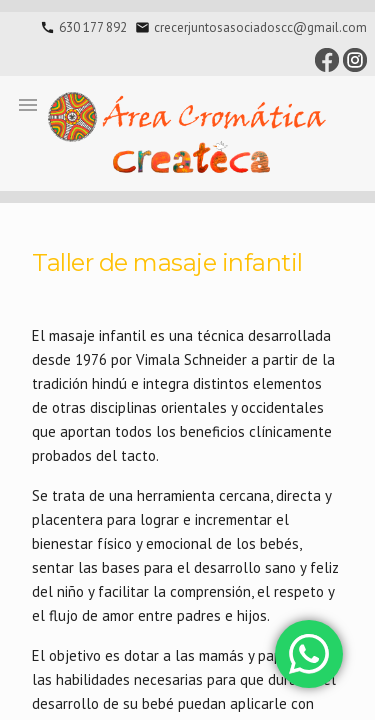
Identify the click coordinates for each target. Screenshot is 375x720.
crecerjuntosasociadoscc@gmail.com (260, 27)
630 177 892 (93, 27)
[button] (28, 104)
